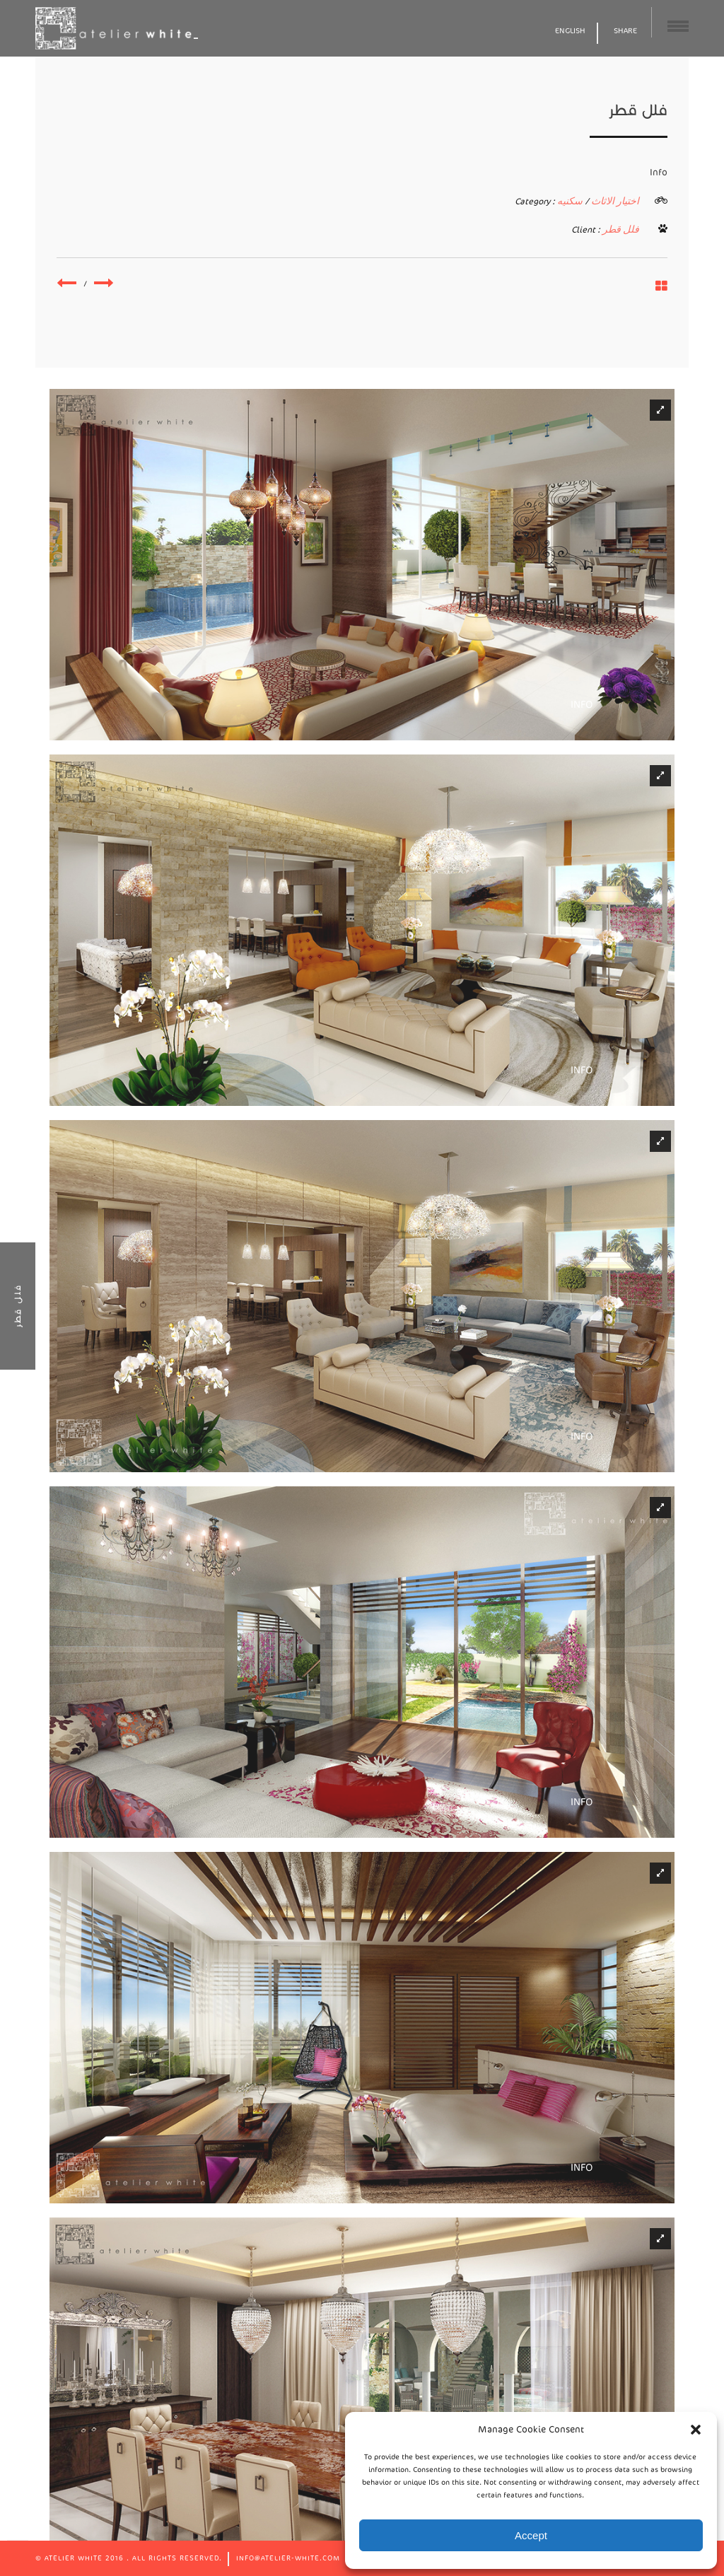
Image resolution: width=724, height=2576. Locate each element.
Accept (531, 2535)
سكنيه (570, 201)
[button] (696, 2430)
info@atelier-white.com (288, 2558)
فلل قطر (621, 229)
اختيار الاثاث (615, 201)
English (570, 30)
